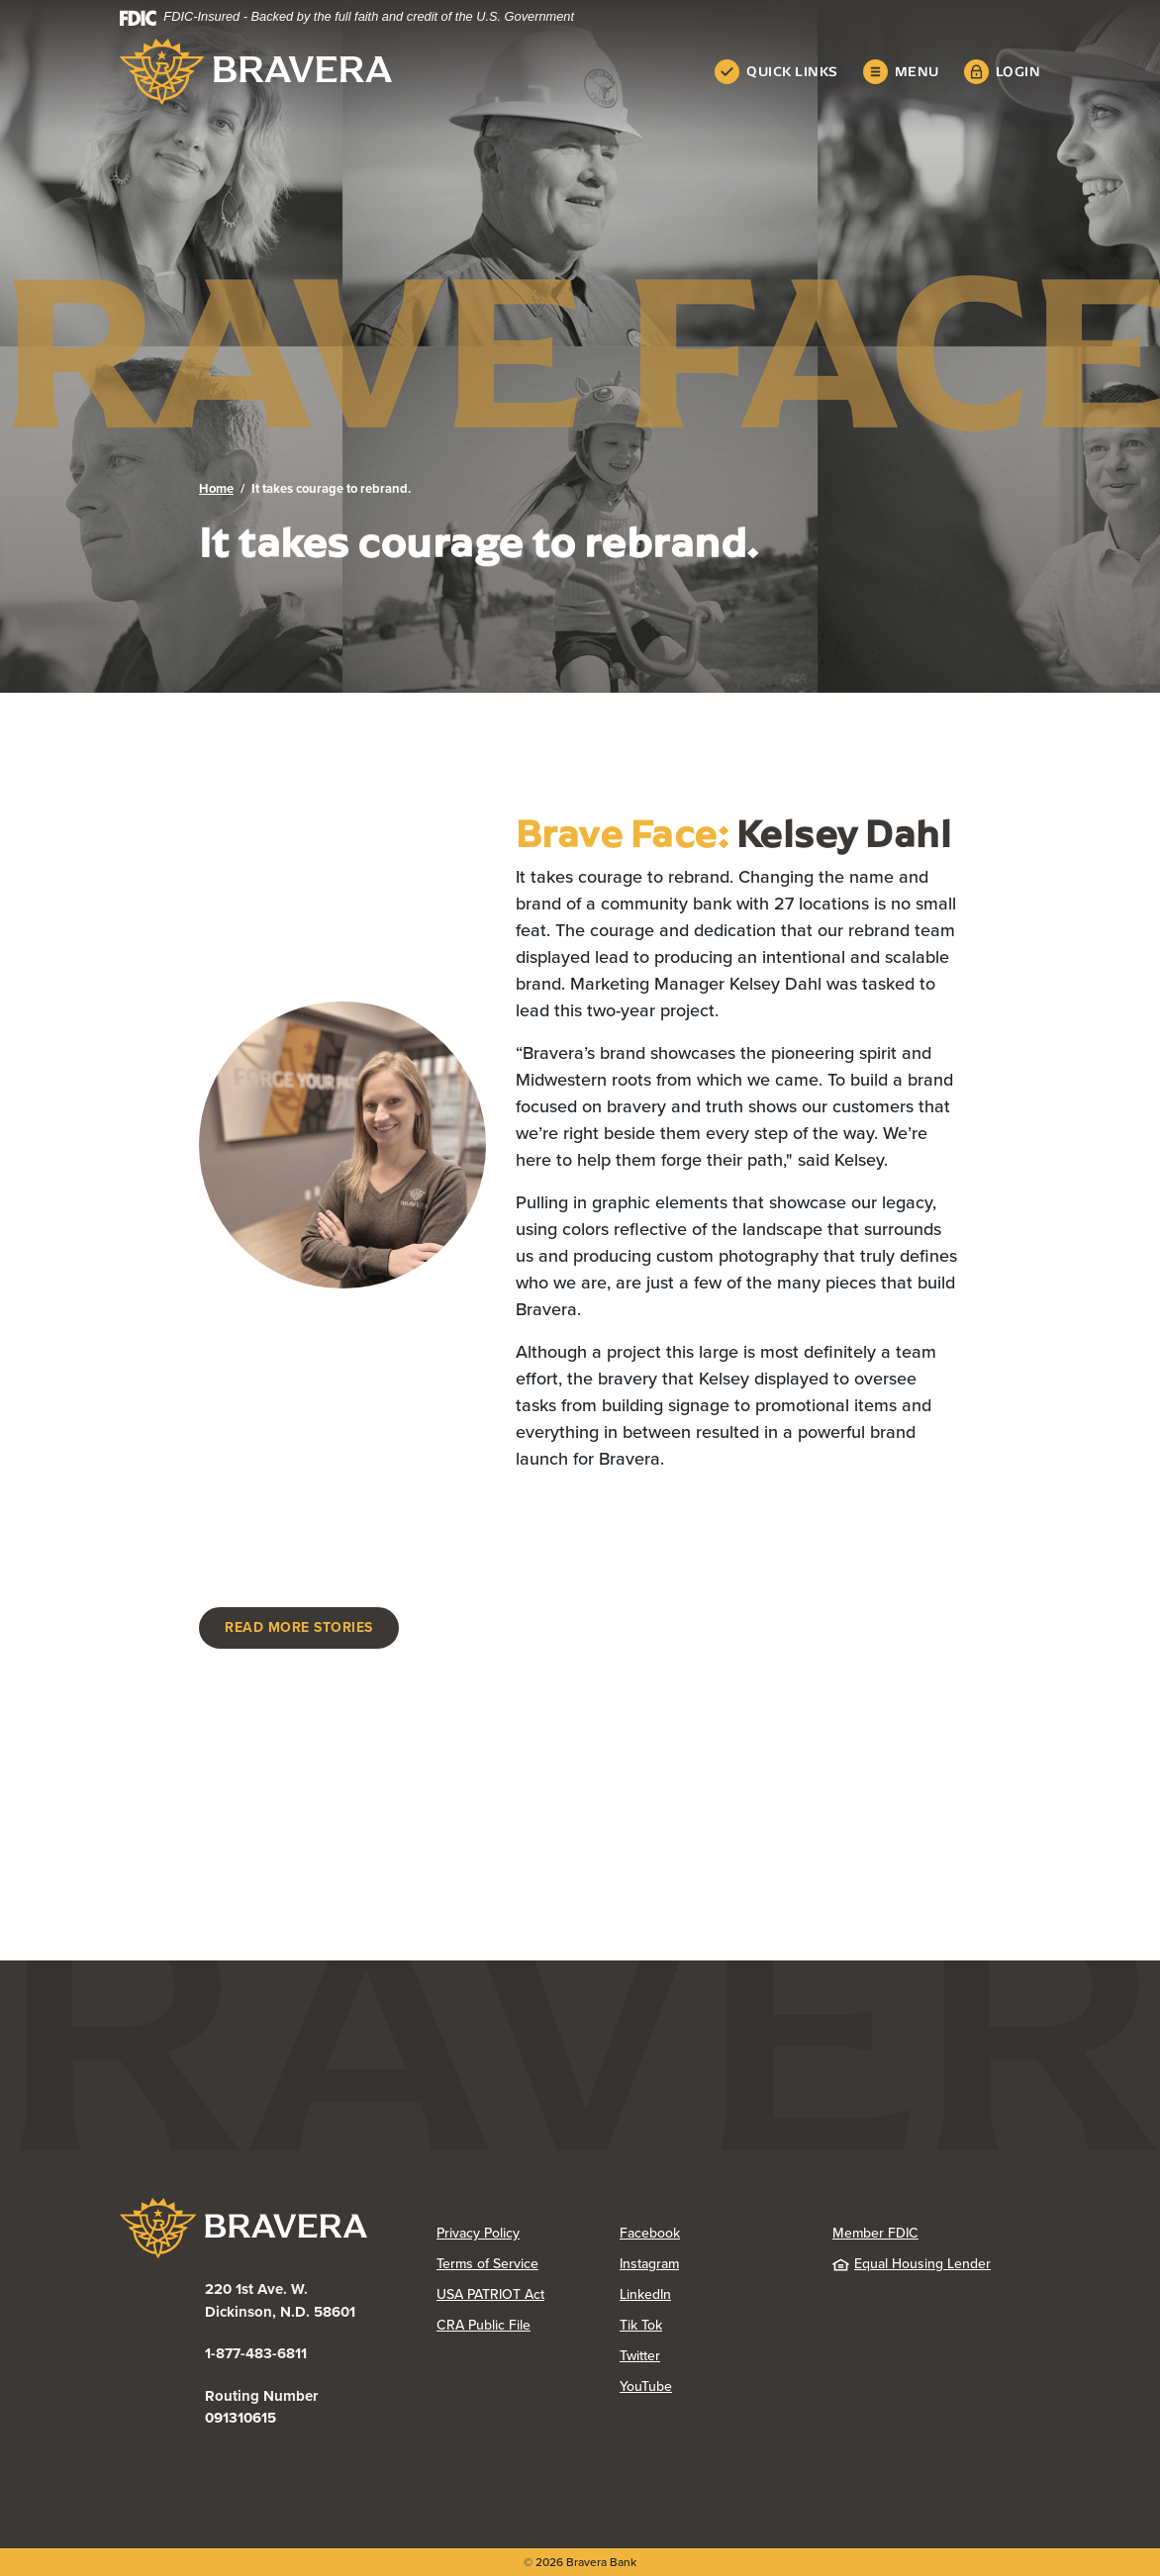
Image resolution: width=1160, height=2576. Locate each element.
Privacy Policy (478, 2233)
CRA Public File (483, 2325)
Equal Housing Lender (911, 2263)
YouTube (646, 2386)
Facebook (650, 2233)
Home (216, 488)
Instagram (649, 2263)
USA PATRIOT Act (490, 2294)
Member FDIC (875, 2233)
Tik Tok (641, 2325)
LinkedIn (645, 2294)
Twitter (640, 2355)
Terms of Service (487, 2263)
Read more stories (299, 1627)
